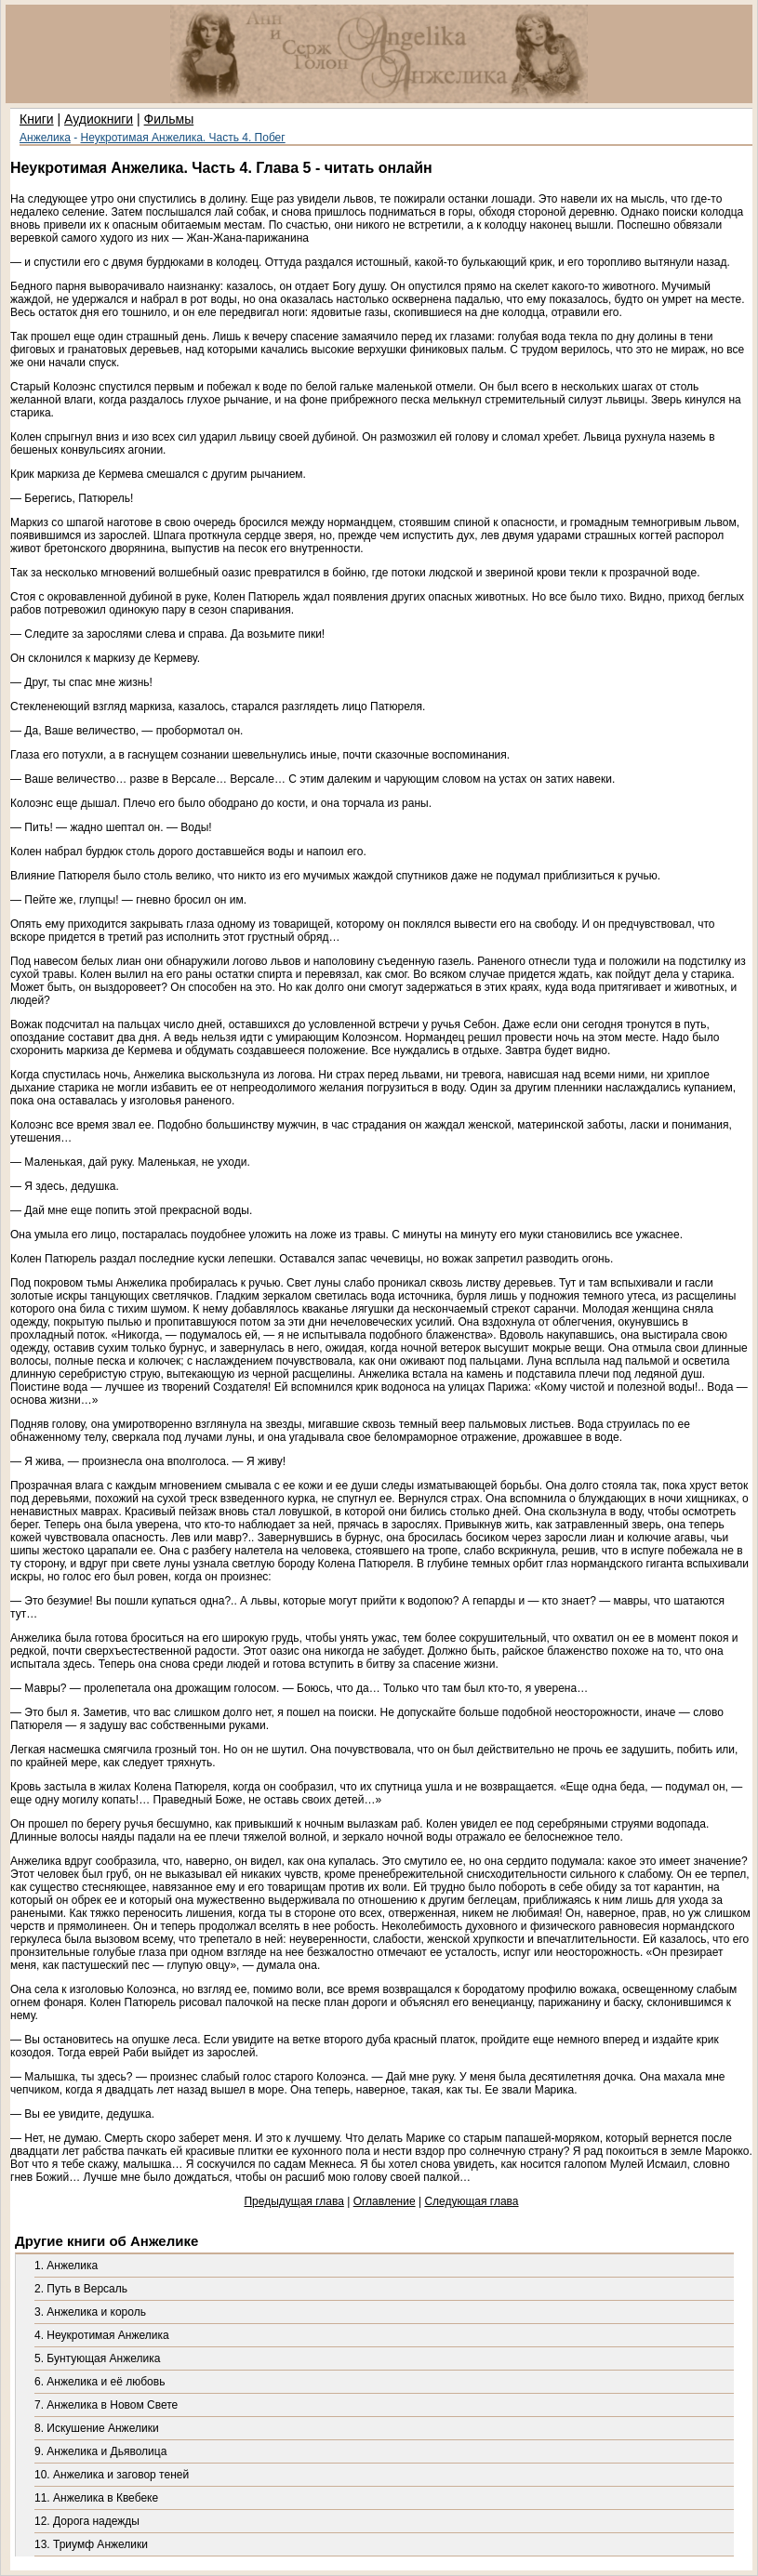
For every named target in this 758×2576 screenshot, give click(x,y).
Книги (37, 119)
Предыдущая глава (293, 2201)
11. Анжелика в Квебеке (96, 2497)
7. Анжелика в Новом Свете (106, 2404)
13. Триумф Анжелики (91, 2544)
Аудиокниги (98, 119)
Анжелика (45, 137)
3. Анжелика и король (90, 2311)
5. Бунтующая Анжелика (97, 2358)
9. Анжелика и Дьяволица (100, 2451)
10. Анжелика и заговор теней (111, 2474)
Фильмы (169, 119)
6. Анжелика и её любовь (99, 2381)
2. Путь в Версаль (80, 2288)
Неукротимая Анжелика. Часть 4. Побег (183, 137)
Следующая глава (471, 2201)
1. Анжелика (66, 2265)
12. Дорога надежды (87, 2521)
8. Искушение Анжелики (96, 2428)
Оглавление (384, 2201)
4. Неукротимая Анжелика (101, 2335)
